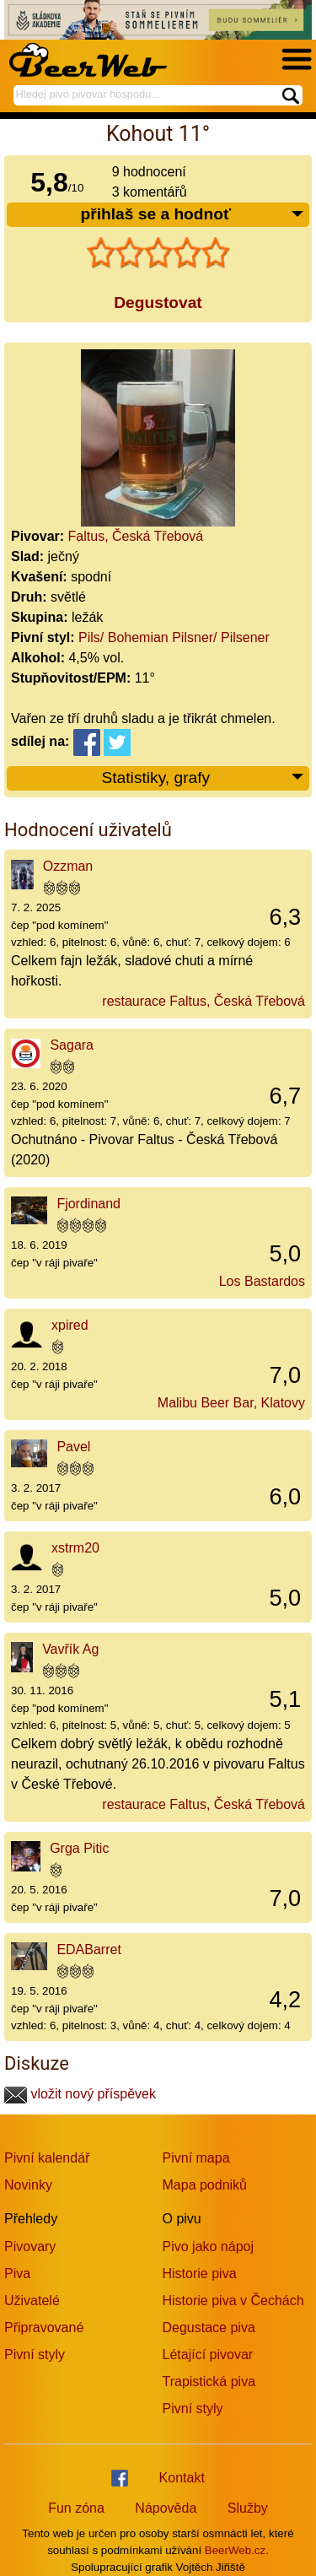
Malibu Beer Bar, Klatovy (231, 1403)
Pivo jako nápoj (208, 2246)
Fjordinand (88, 1203)
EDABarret (88, 1949)
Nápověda (165, 2508)
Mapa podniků (205, 2185)
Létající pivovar (208, 2354)
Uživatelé (32, 2300)
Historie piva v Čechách (233, 2300)
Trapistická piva (209, 2381)
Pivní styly (34, 2354)
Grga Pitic (79, 1848)
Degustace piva (209, 2327)
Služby (248, 2508)
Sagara (72, 1045)
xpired (69, 1325)
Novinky (28, 2185)
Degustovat (157, 302)
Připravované (43, 2327)
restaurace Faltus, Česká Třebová (203, 1001)
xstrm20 (75, 1548)
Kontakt (182, 2478)
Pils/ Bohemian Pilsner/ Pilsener (174, 637)
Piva (17, 2273)
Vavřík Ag (70, 1649)
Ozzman (68, 866)
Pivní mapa (196, 2158)
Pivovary (30, 2246)
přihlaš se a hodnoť (192, 215)
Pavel (73, 1446)
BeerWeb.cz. (237, 2550)
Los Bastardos (262, 1281)
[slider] (158, 253)
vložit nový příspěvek (80, 2094)
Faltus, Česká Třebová (136, 536)
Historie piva (200, 2273)
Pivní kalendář (46, 2158)
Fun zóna (76, 2508)
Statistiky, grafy (203, 778)
